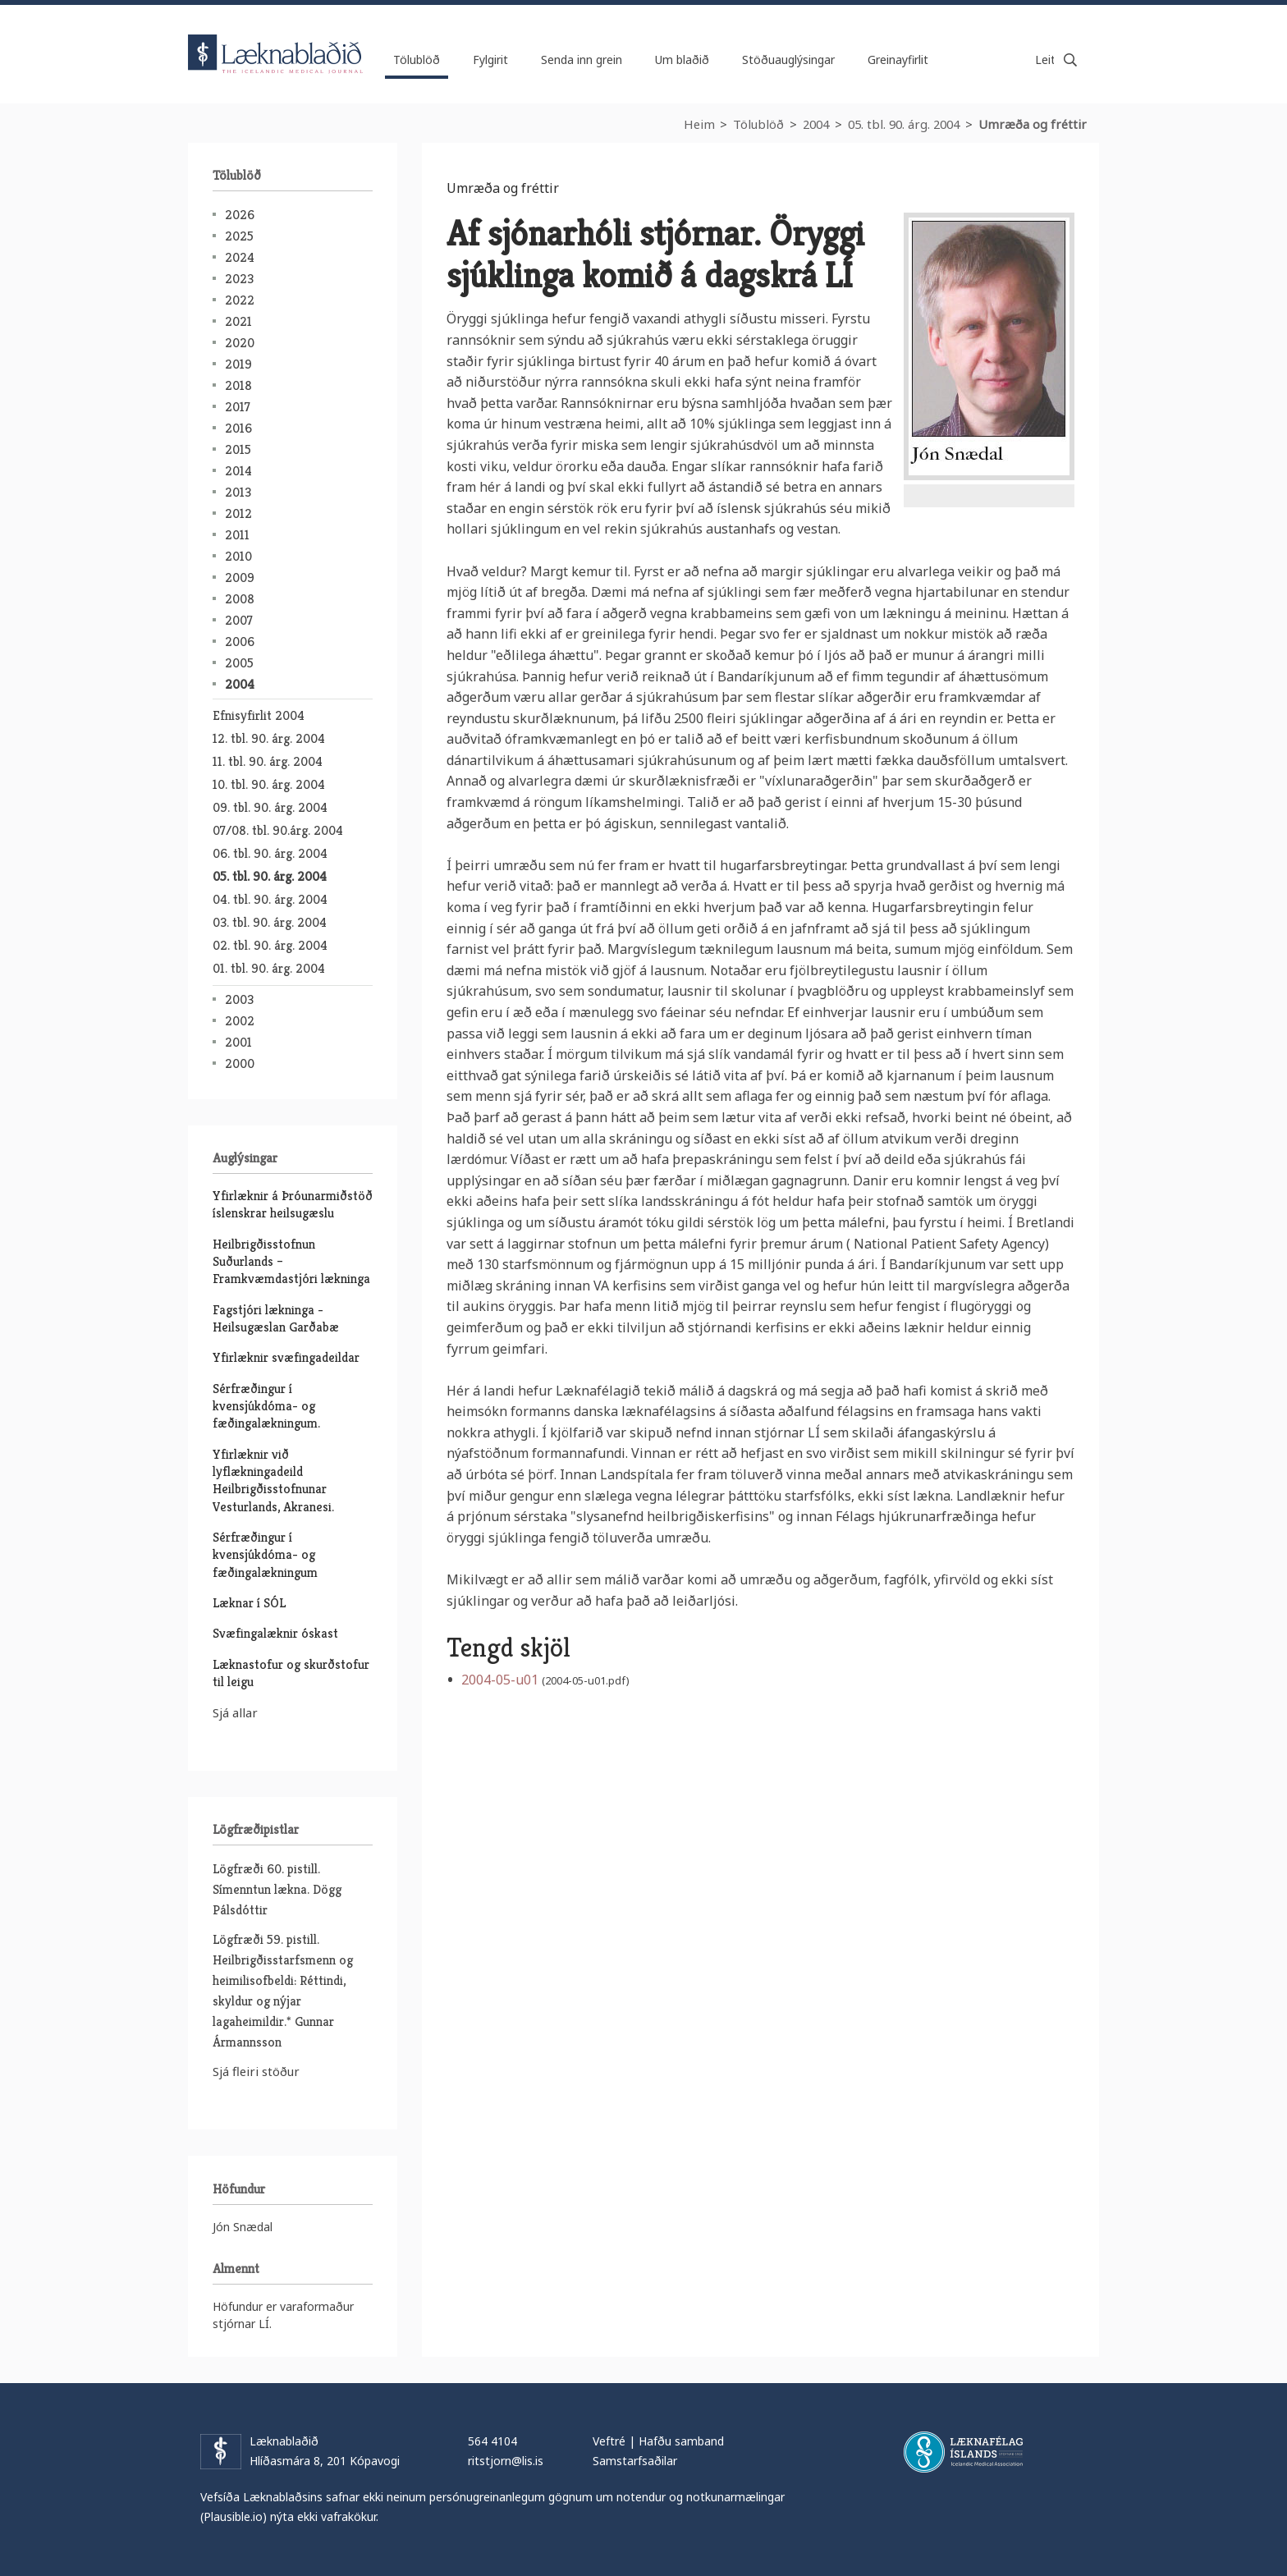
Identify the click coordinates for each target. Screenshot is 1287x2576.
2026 (239, 214)
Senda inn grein (581, 59)
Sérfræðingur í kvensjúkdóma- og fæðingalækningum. (266, 1406)
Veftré (609, 2441)
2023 (239, 278)
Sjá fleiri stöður (256, 2071)
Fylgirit (490, 59)
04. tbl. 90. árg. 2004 (270, 899)
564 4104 (492, 2441)
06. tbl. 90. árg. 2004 (270, 853)
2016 (238, 428)
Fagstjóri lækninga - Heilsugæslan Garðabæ (276, 1318)
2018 (238, 385)
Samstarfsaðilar (635, 2460)
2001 (238, 1042)
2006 (239, 641)
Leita (1070, 60)
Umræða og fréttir (1032, 124)
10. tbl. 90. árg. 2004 (269, 784)
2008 (239, 598)
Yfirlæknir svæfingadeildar (286, 1357)
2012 (238, 513)
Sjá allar (235, 1712)
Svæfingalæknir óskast (275, 1633)
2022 (239, 300)
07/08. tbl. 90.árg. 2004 (278, 830)
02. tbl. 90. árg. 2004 (270, 945)
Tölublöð (758, 124)
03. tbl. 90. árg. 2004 (270, 922)
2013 (238, 492)
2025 (239, 236)
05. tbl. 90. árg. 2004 (904, 124)
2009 (239, 577)
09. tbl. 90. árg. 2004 (270, 807)
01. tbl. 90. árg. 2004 (269, 968)
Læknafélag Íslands (963, 2452)
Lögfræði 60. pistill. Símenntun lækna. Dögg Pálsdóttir (277, 1889)
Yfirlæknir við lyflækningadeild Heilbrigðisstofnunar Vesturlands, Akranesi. (273, 1480)
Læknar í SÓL (249, 1602)
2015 (238, 449)
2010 (238, 556)
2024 (239, 257)
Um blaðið (682, 59)
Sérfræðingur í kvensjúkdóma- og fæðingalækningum (265, 1555)
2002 (239, 1020)
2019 (238, 364)
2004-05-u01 (499, 1680)
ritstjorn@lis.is (505, 2460)
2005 (239, 663)
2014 (238, 470)
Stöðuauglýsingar (788, 59)
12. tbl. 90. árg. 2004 (269, 738)
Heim (699, 124)
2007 (239, 620)
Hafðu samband (681, 2441)
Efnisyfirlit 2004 (259, 715)
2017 (237, 406)
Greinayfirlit (898, 59)
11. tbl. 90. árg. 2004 (268, 761)
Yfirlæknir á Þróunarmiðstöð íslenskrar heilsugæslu (293, 1204)
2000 (239, 1063)
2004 (816, 124)
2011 (237, 534)
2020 (239, 342)
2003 (239, 999)
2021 (238, 321)
